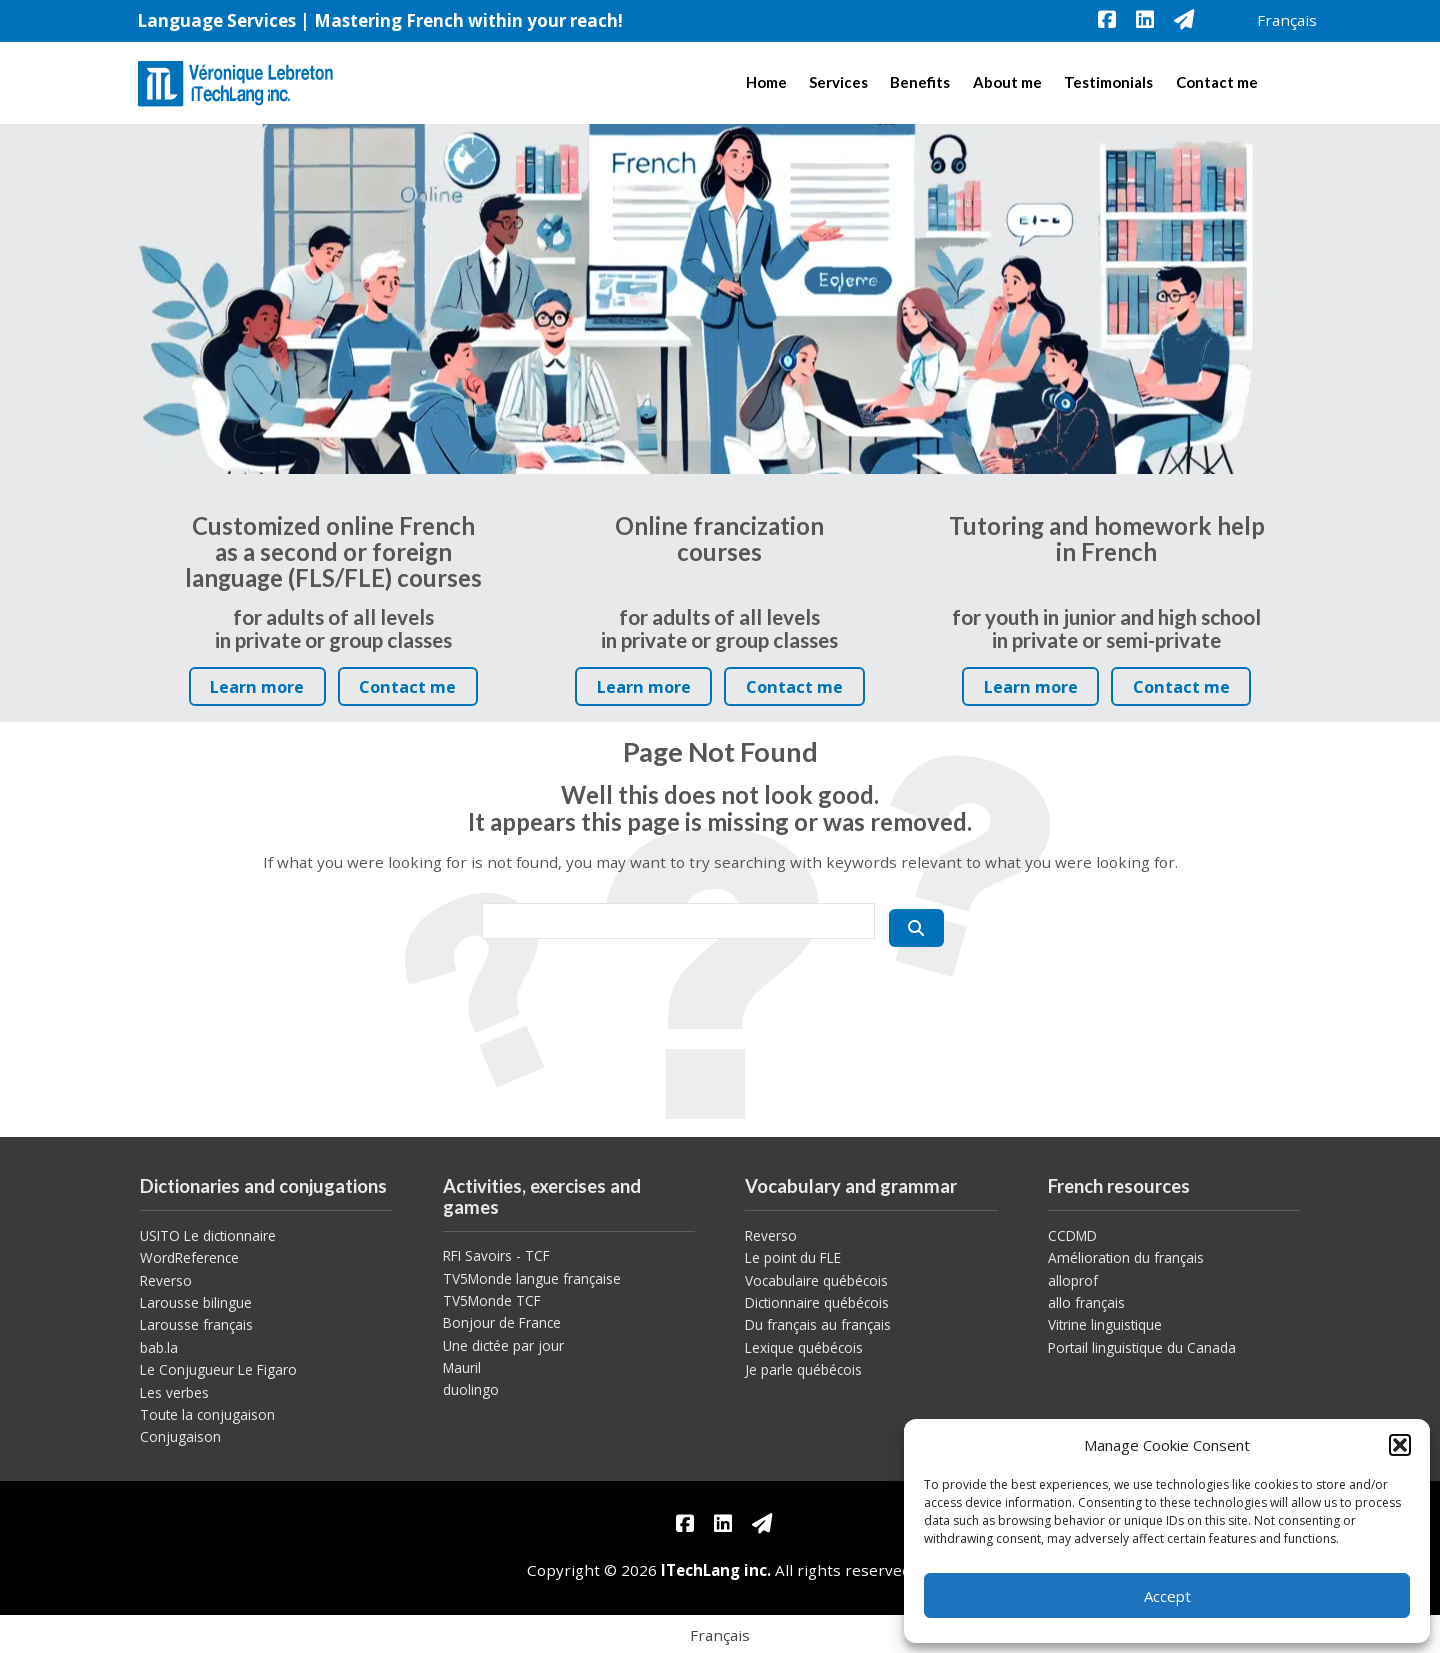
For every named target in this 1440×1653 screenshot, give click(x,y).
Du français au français (818, 1324)
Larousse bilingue (196, 1302)
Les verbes (174, 1392)
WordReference (189, 1257)
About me (1007, 82)
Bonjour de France (502, 1322)
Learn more (263, 691)
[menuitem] (1287, 20)
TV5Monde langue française (532, 1278)
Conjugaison (180, 1436)
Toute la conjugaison (207, 1414)
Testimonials (1108, 82)
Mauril (462, 1367)
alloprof (1073, 1280)
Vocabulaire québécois (816, 1280)
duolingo (471, 1389)
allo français (1086, 1302)
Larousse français (196, 1324)
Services (838, 82)
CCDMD (1072, 1235)
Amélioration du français (1126, 1257)
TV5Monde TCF (492, 1300)
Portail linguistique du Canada (1142, 1347)
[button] (1400, 1445)
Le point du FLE (793, 1257)
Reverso (166, 1280)
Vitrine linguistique (1105, 1324)
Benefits (920, 82)
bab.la (159, 1347)
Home (766, 82)
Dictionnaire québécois (817, 1302)
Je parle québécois (803, 1369)
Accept (1167, 1596)
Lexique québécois (804, 1347)
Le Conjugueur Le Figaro (218, 1369)
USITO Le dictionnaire (208, 1235)
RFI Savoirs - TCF (496, 1255)
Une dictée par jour (503, 1345)
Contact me (1217, 82)
